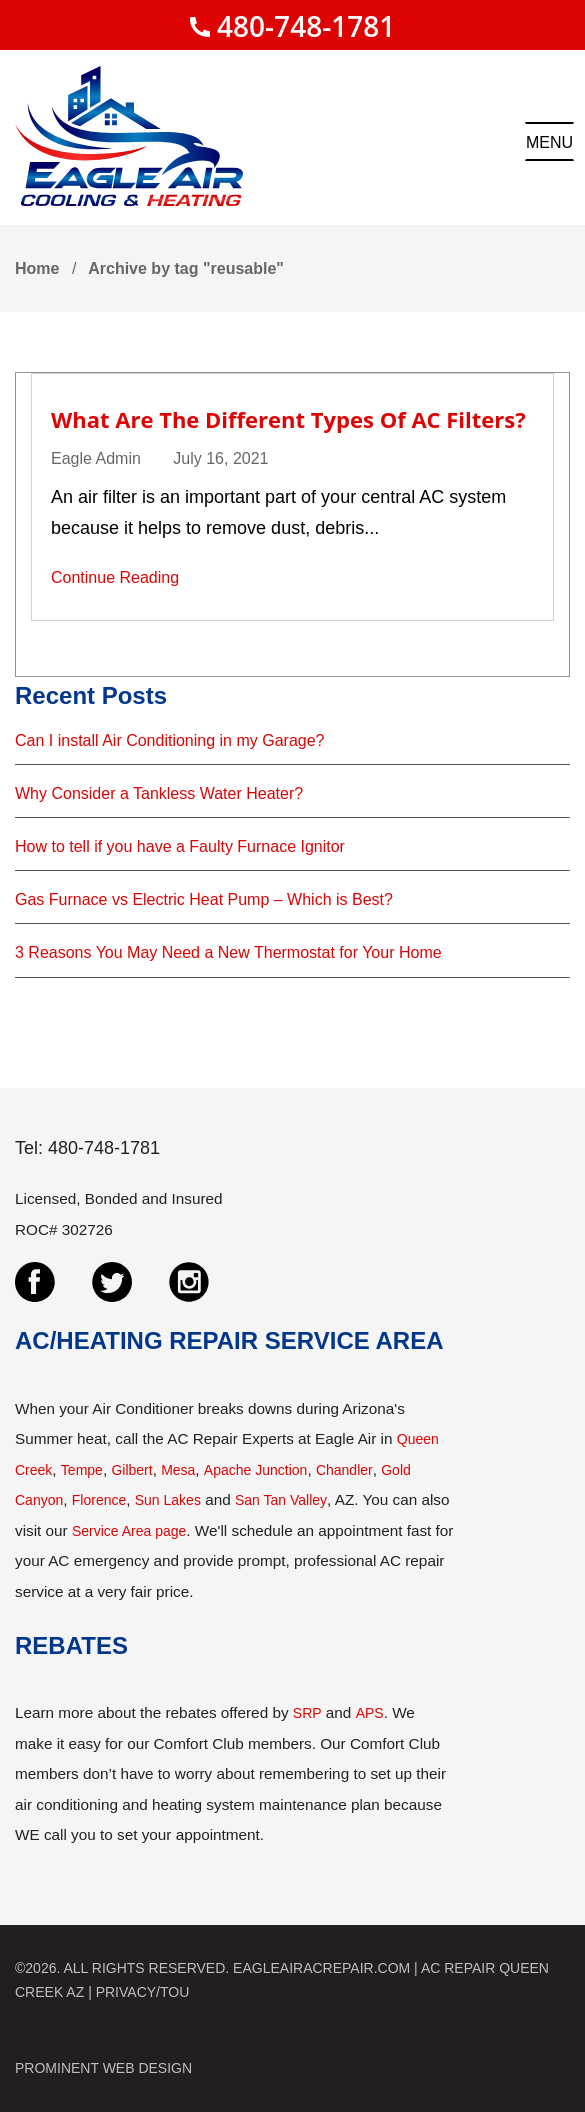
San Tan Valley (281, 1500)
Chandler (344, 1470)
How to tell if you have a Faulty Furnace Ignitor (180, 846)
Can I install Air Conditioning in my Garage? (170, 740)
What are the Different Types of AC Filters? (288, 419)
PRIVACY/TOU (143, 1992)
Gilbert (131, 1470)
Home (37, 268)
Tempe (82, 1470)
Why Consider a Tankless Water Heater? (159, 793)
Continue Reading (115, 577)
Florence (99, 1500)
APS (370, 1713)
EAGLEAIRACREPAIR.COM (321, 1968)
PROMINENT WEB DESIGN (103, 2068)
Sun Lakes (168, 1500)
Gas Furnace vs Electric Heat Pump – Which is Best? (204, 899)
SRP (307, 1713)
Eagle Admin (96, 458)
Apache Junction (256, 1470)
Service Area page (129, 1531)
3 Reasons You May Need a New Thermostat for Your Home (228, 952)
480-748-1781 (306, 26)
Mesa (178, 1470)
